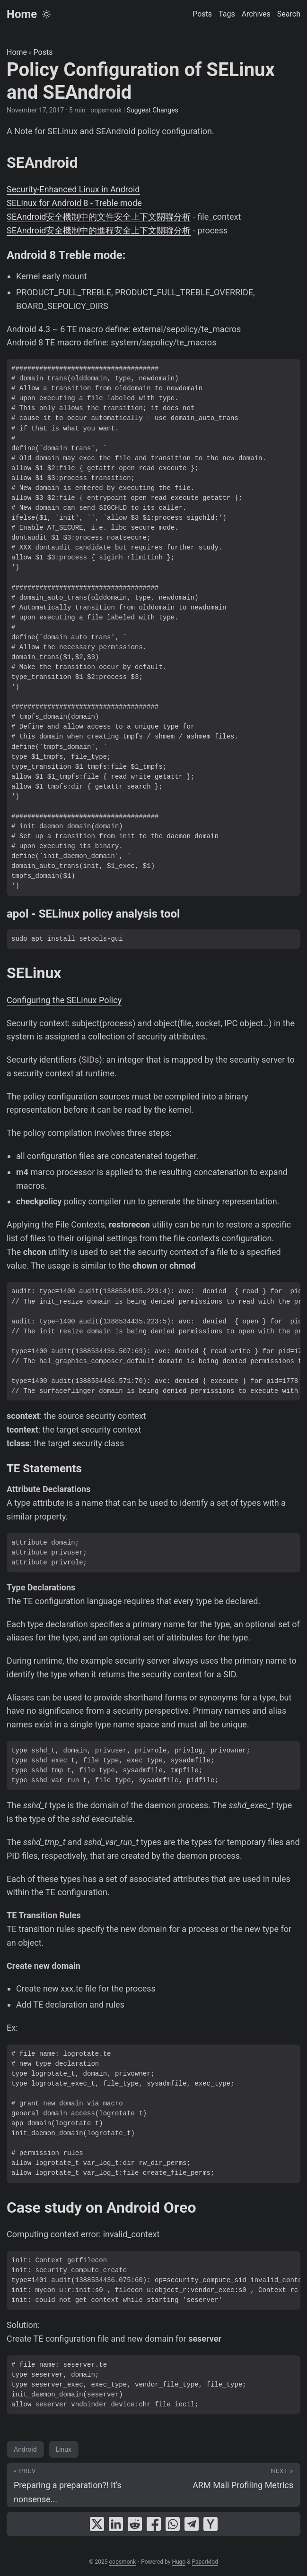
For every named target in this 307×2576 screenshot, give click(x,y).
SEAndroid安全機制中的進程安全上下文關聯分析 (99, 230)
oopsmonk (122, 2562)
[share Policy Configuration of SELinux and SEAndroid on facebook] (154, 2524)
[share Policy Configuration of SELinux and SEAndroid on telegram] (191, 2524)
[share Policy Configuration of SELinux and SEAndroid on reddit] (135, 2524)
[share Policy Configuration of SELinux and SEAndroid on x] (97, 2524)
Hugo (178, 2562)
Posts (43, 52)
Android (25, 2449)
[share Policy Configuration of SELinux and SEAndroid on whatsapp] (173, 2524)
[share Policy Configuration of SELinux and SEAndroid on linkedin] (116, 2524)
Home (22, 14)
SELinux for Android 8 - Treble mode (74, 203)
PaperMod (205, 2562)
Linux (63, 2449)
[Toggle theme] (46, 14)
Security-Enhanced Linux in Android (73, 189)
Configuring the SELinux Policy (64, 1000)
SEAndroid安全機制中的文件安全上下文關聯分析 (99, 217)
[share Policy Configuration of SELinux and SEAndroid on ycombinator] (210, 2524)
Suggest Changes (152, 110)
